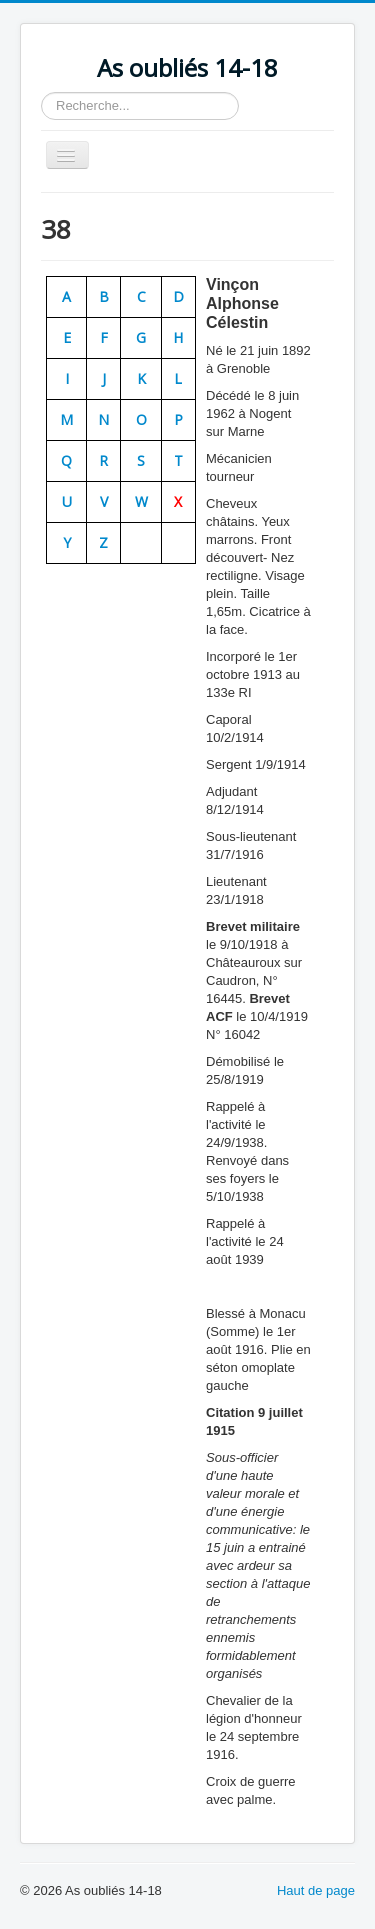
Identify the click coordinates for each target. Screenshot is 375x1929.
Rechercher (41, 92)
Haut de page (316, 1890)
